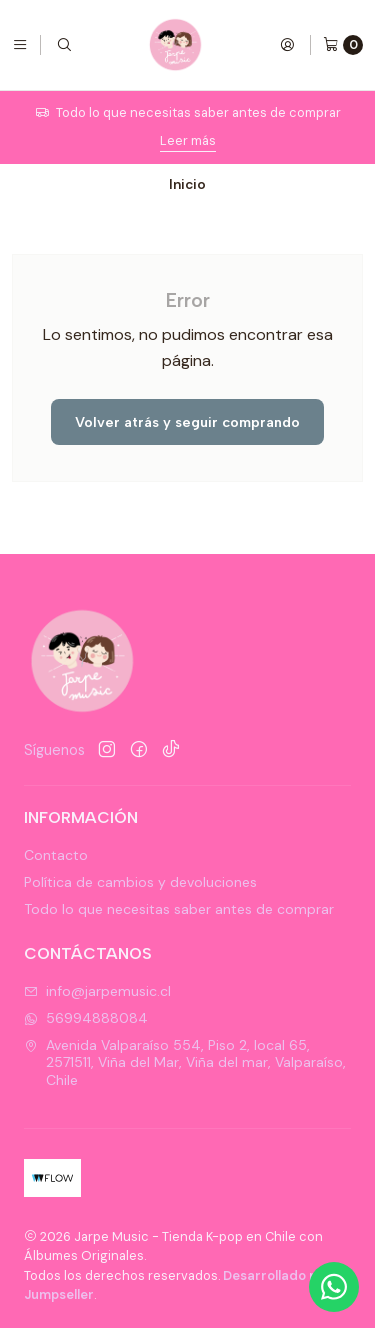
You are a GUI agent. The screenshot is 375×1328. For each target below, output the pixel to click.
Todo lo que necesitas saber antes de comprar (179, 909)
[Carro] (343, 45)
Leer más (188, 140)
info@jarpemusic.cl (97, 991)
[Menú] (20, 45)
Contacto (56, 855)
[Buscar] (64, 45)
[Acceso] (287, 45)
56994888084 (86, 1018)
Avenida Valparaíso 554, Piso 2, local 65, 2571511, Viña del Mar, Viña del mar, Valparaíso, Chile (185, 1062)
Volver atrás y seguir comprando (187, 422)
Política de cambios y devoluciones (140, 882)
